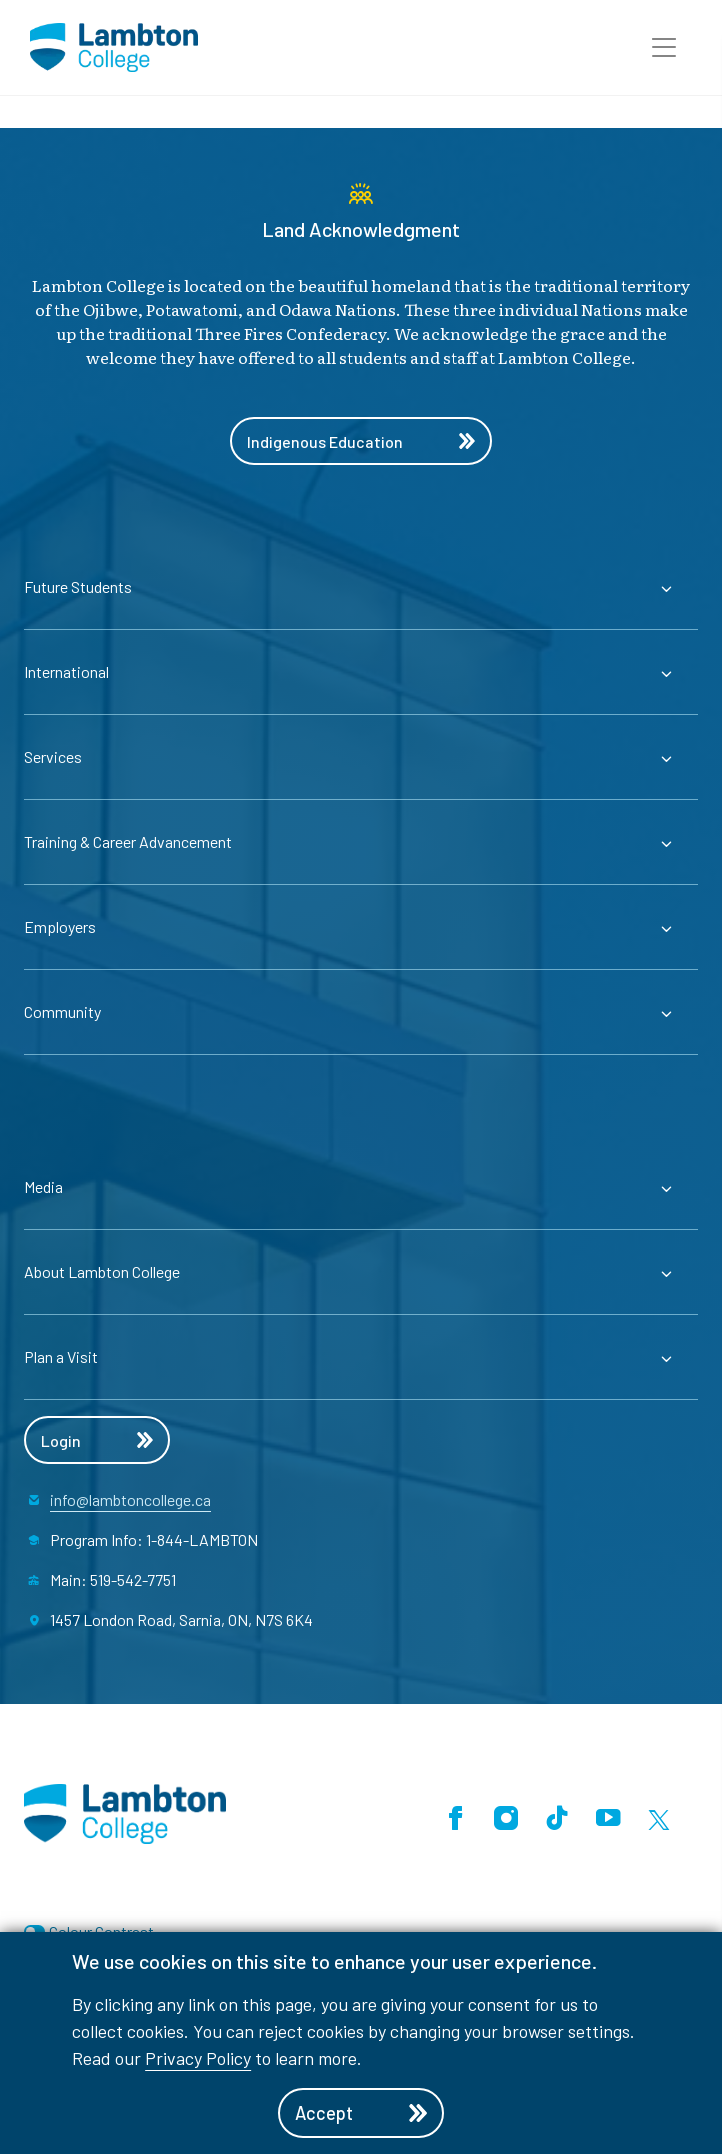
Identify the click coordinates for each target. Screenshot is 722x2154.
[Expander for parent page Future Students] (361, 587)
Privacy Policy (198, 2058)
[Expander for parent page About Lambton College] (361, 1272)
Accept (361, 2113)
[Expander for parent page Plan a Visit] (361, 1357)
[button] (664, 48)
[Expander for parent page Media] (361, 1187)
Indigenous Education (361, 441)
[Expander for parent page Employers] (361, 927)
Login (97, 1440)
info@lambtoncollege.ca (130, 1499)
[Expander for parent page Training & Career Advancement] (361, 842)
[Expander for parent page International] (361, 672)
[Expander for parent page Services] (361, 757)
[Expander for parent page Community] (361, 1012)
